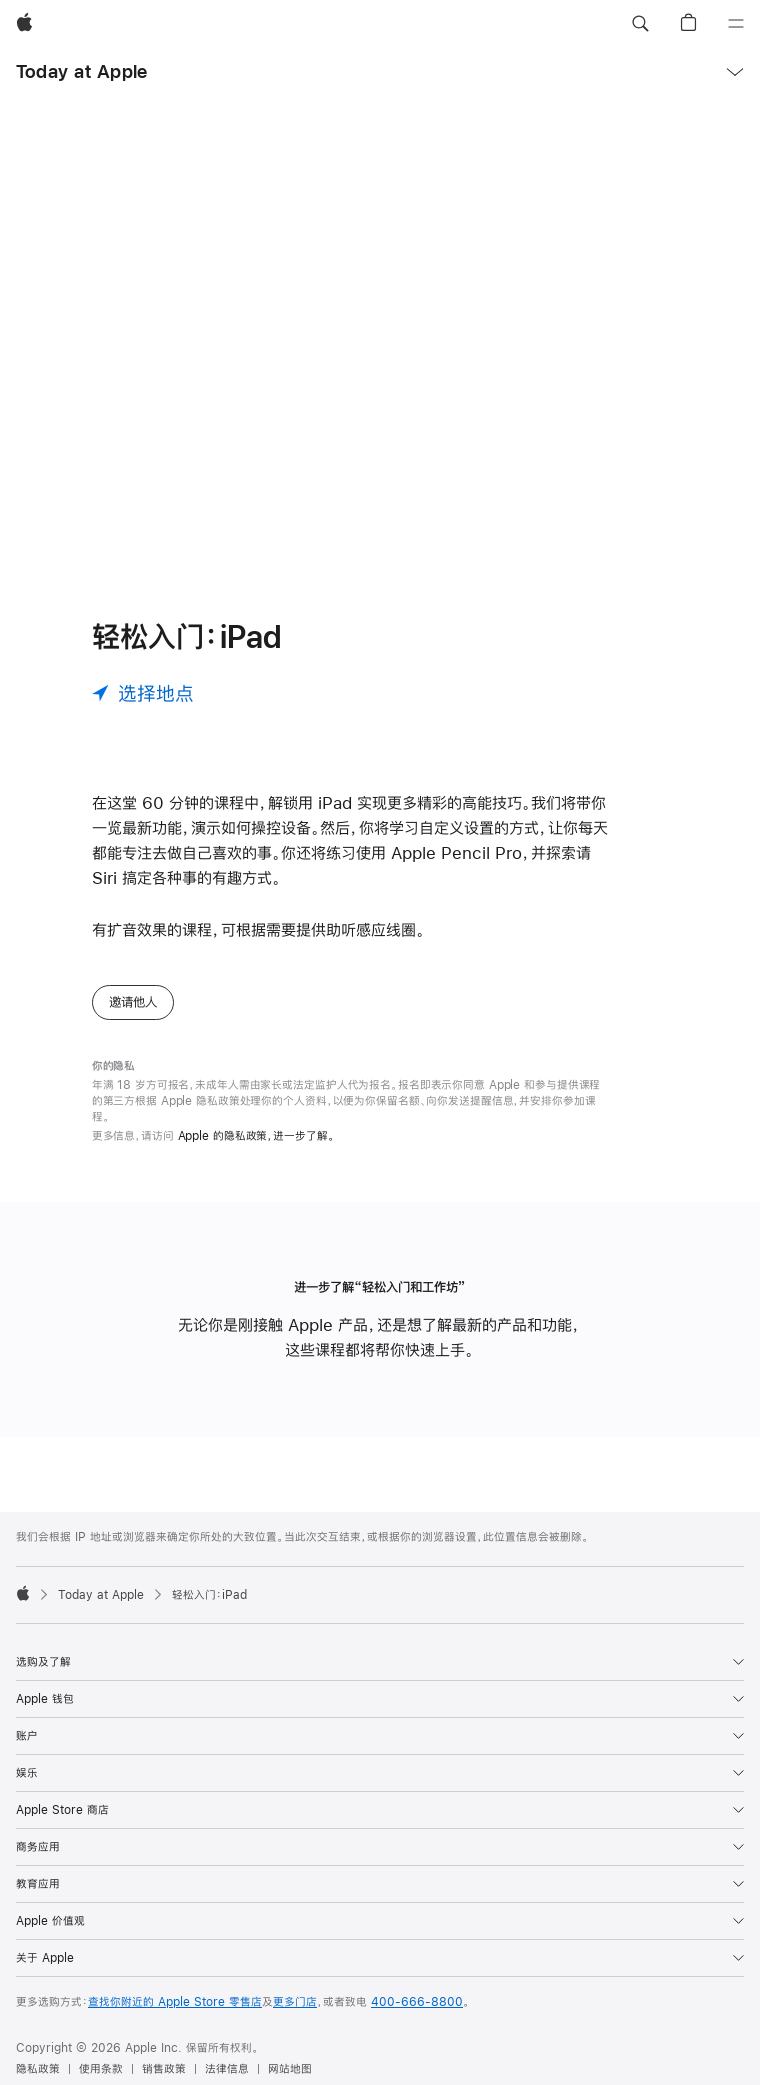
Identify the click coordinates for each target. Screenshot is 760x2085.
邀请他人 (133, 1002)
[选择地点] (143, 693)
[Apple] (24, 24)
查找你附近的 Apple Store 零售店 (175, 2002)
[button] (640, 24)
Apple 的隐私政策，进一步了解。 (256, 1136)
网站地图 (290, 2069)
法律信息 (227, 2069)
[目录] (736, 24)
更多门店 (295, 2002)
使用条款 (101, 2069)
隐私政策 (38, 2069)
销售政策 (164, 2069)
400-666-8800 (417, 2002)
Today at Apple (81, 71)
